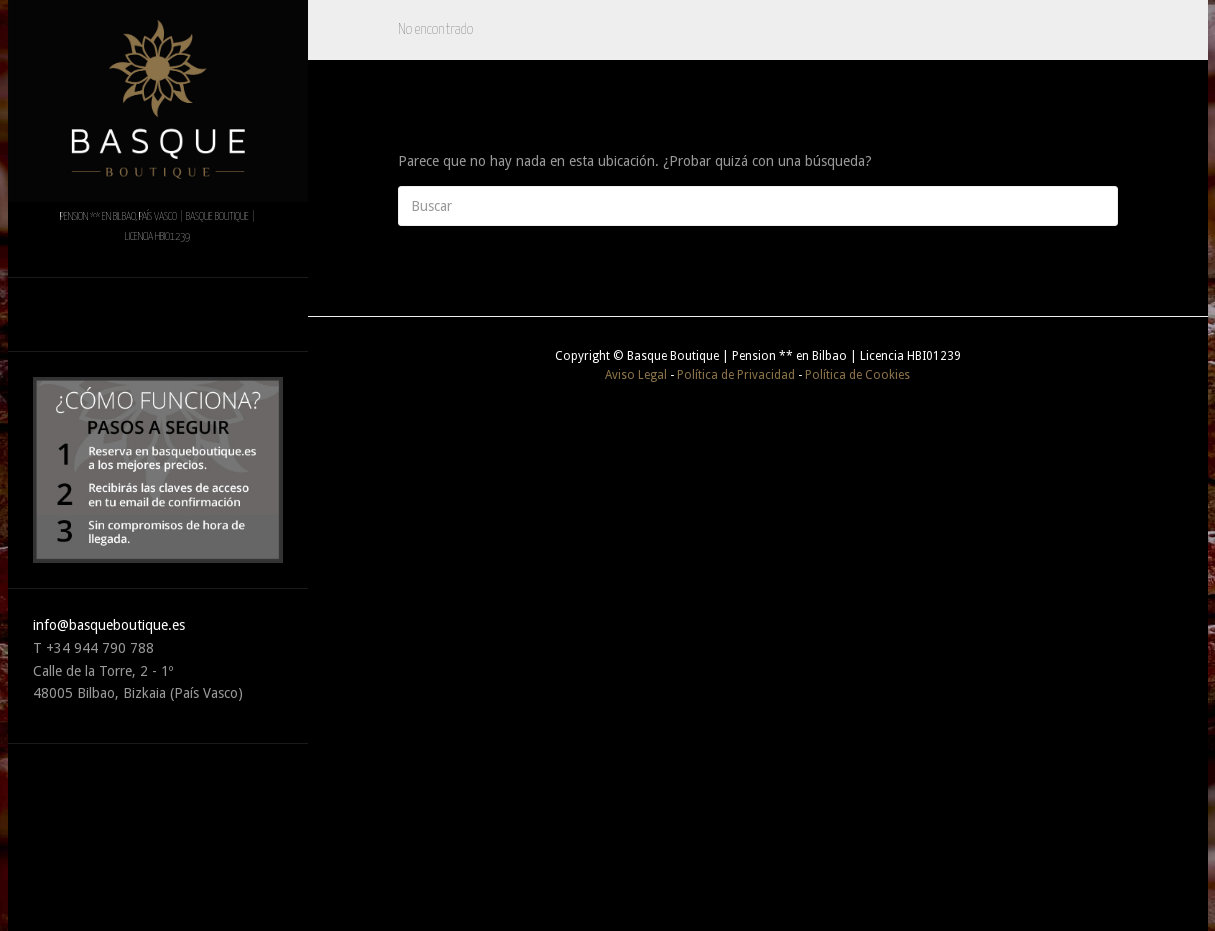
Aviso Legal (636, 375)
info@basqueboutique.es (109, 625)
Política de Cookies (857, 375)
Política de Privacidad (736, 375)
